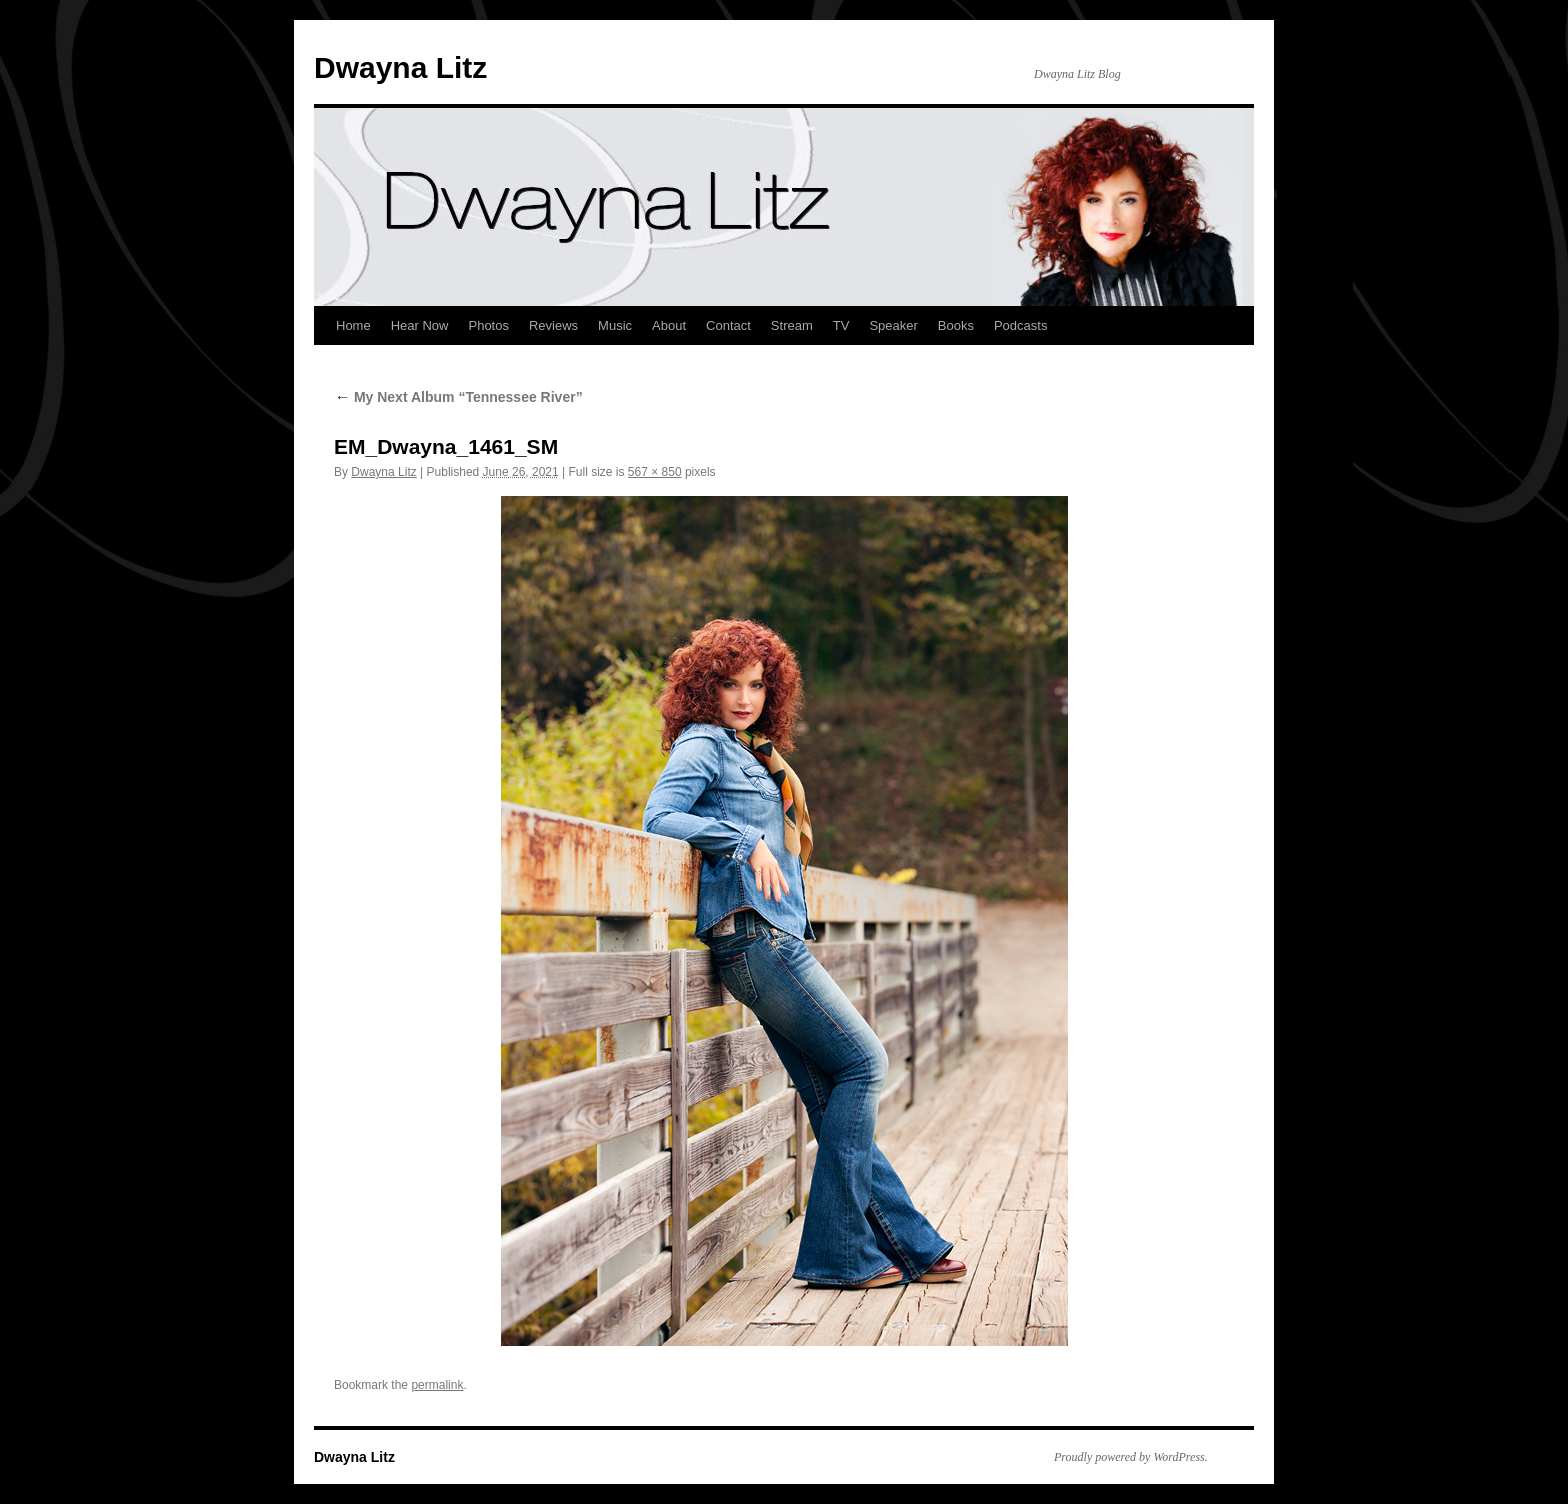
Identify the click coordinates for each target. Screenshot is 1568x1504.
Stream (792, 325)
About (669, 325)
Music (615, 325)
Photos (488, 325)
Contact (728, 325)
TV (841, 325)
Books (956, 325)
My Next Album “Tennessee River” (458, 397)
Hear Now (420, 325)
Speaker (893, 325)
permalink (437, 1385)
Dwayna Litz (400, 67)
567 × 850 (655, 472)
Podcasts (1020, 325)
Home (353, 325)
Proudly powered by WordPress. (1131, 1457)
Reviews (553, 325)
